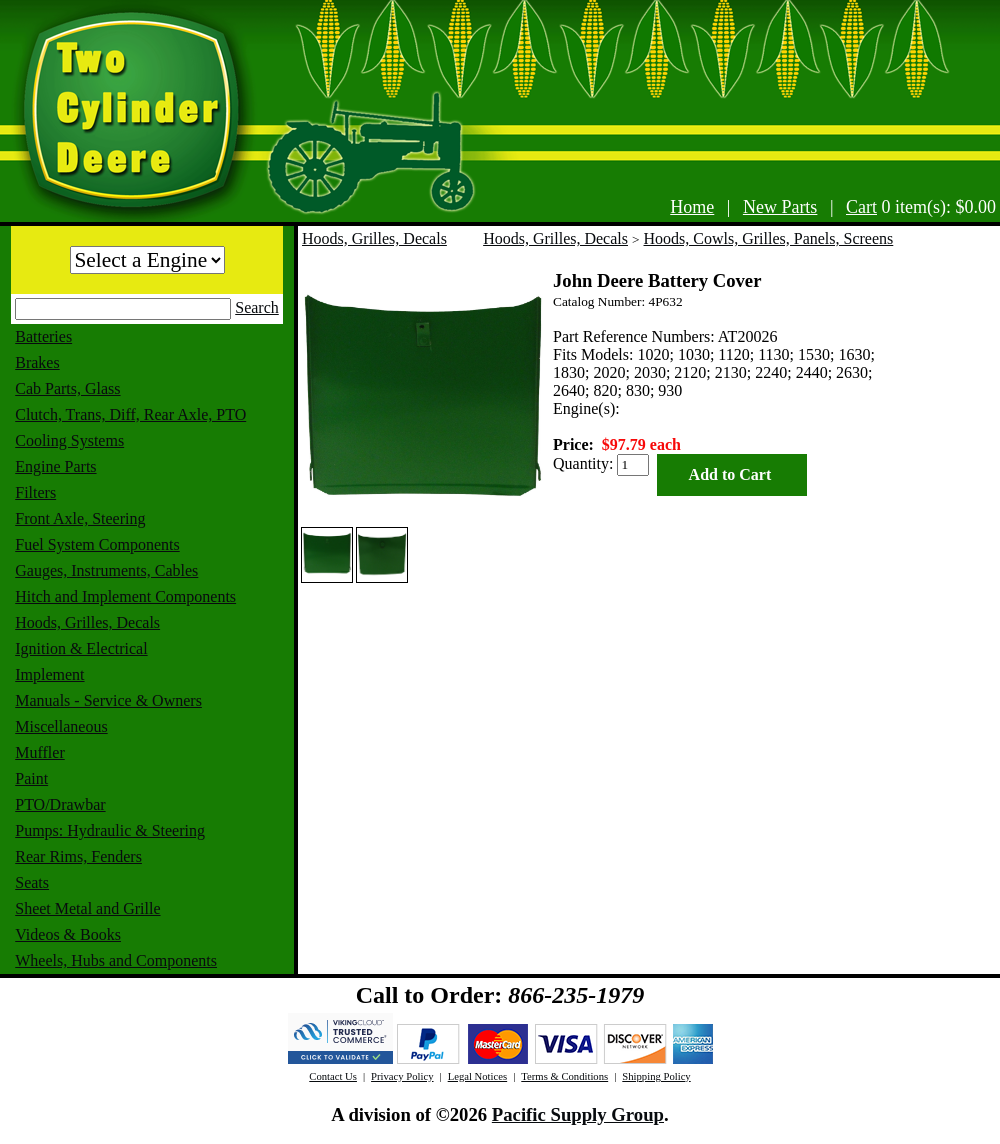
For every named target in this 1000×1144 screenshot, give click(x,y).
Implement (49, 674)
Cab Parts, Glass (67, 388)
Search (257, 307)
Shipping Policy (656, 1076)
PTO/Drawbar (60, 804)
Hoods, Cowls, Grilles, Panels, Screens (769, 238)
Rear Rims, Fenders (78, 856)
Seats (32, 882)
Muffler (39, 752)
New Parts (780, 207)
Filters (35, 492)
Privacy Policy (402, 1076)
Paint (31, 778)
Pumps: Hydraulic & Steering (110, 830)
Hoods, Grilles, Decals (87, 622)
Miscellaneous (61, 726)
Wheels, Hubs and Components (116, 960)
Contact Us (333, 1076)
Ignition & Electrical (81, 648)
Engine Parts (55, 466)
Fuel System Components (97, 544)
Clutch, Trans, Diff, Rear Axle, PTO (130, 414)
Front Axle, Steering (80, 518)
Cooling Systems (69, 440)
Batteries (43, 336)
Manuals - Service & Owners (108, 700)
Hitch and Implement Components (125, 596)
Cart (861, 207)
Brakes (37, 362)
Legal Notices (477, 1076)
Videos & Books (68, 934)
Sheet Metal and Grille (87, 908)
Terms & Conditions (564, 1076)
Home (692, 207)
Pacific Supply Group (578, 1114)
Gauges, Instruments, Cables (106, 570)
